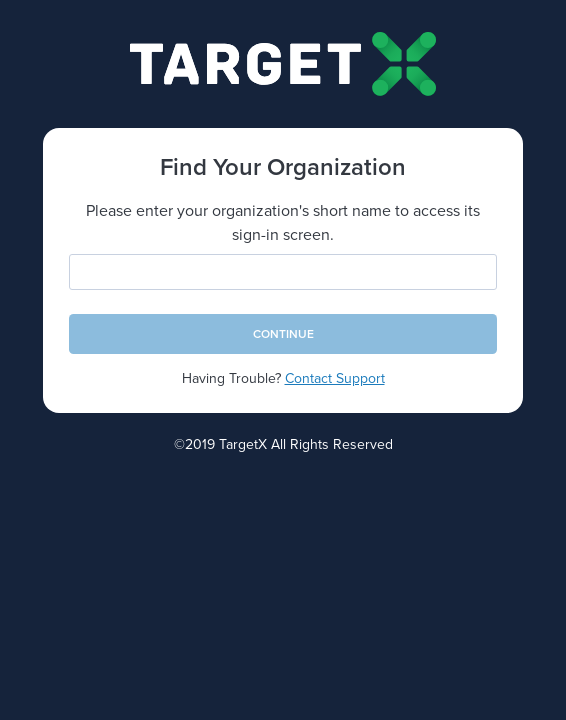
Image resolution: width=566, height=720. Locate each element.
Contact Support (335, 378)
